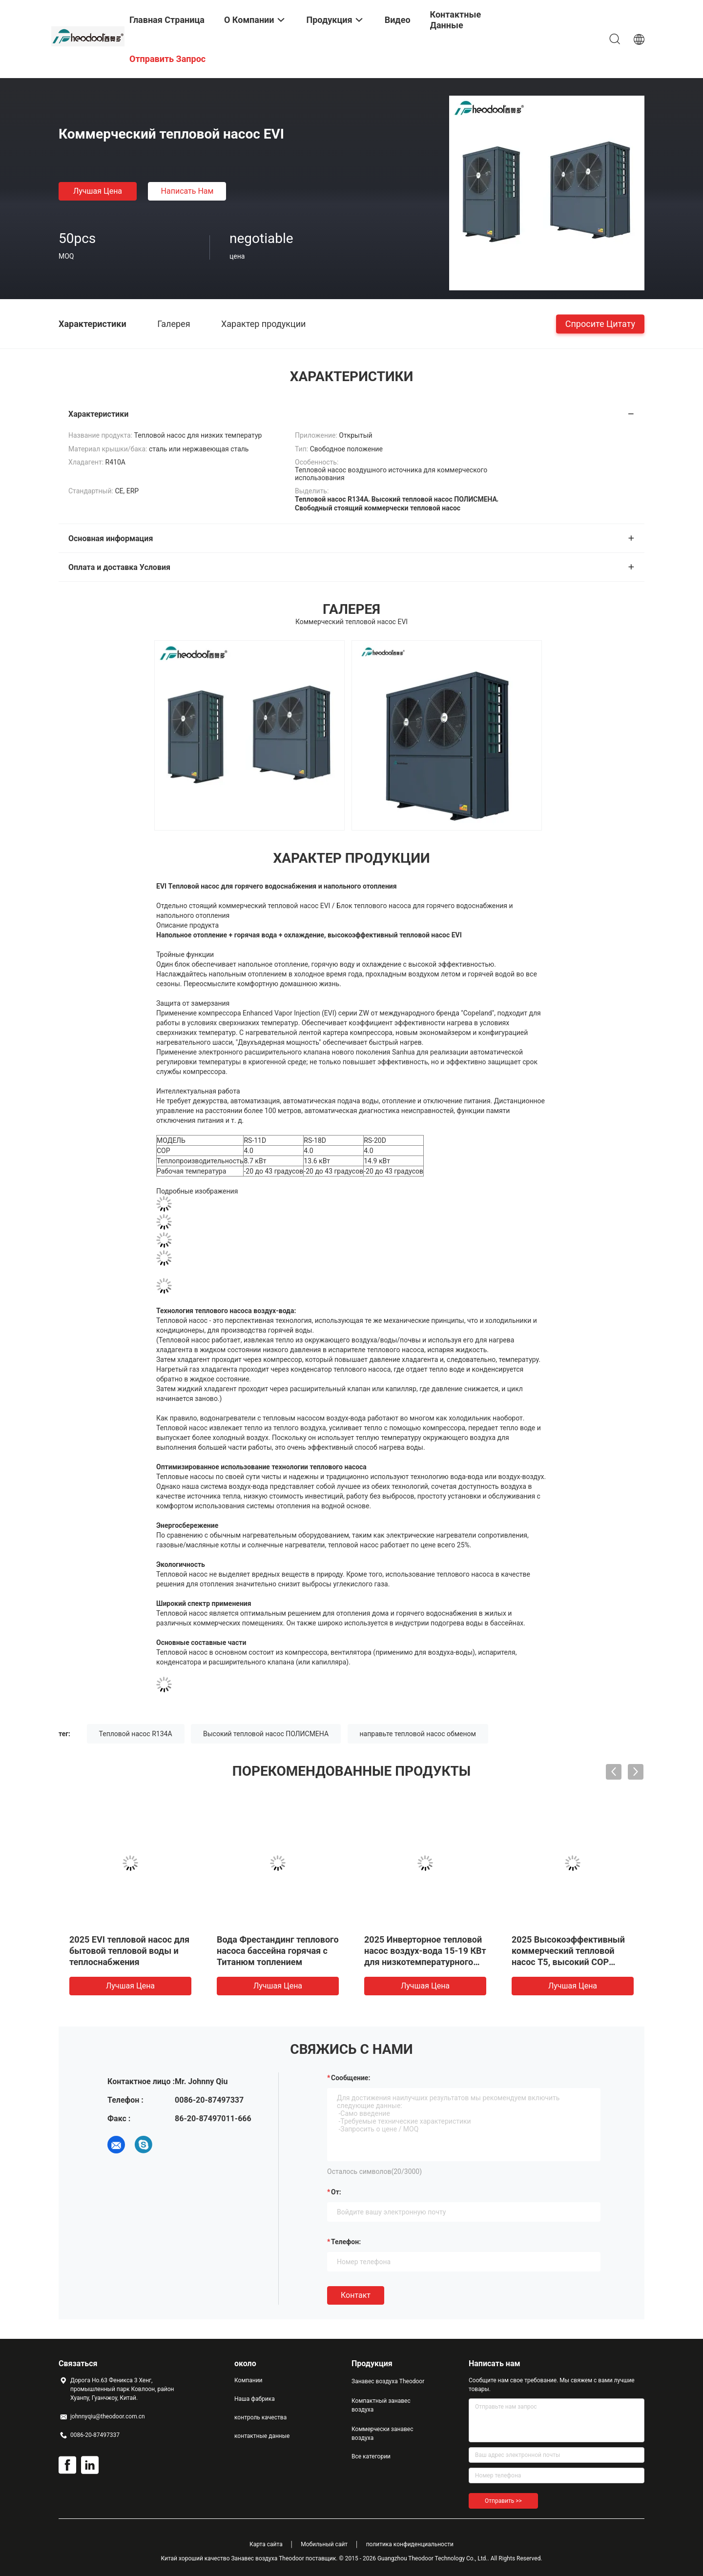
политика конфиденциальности (410, 2544)
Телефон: (346, 2242)
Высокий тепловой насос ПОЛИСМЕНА (266, 1734)
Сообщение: (350, 2078)
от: (336, 2192)
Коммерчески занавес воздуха (382, 2433)
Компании (248, 2380)
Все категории (371, 2456)
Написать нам (187, 191)
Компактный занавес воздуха (381, 2405)
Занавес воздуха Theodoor (388, 2381)
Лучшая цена (97, 191)
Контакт (356, 2295)
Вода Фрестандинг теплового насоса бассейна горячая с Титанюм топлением (278, 1950)
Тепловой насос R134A (135, 1734)
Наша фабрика (254, 2398)
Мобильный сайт (324, 2544)
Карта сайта (266, 2544)
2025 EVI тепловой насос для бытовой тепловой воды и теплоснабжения (129, 1950)
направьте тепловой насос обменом (418, 1734)
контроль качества (260, 2417)
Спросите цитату (600, 323)
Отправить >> (503, 2500)
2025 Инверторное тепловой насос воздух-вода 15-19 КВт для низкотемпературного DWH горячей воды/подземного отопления (425, 1961)
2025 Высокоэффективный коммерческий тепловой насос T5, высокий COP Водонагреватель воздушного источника (568, 1961)
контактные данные (261, 2436)
